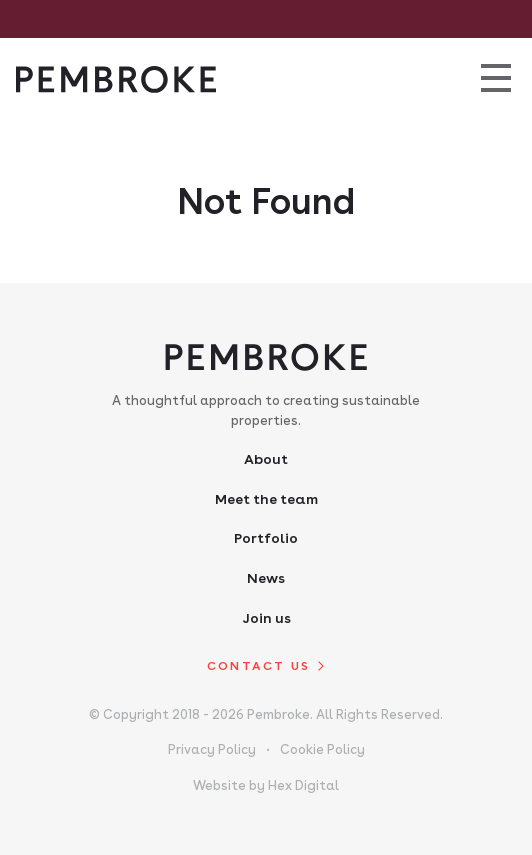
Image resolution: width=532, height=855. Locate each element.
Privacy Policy (212, 749)
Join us (266, 618)
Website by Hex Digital (266, 785)
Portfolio (266, 538)
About (266, 459)
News (266, 578)
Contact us (259, 666)
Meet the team (266, 499)
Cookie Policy (322, 749)
